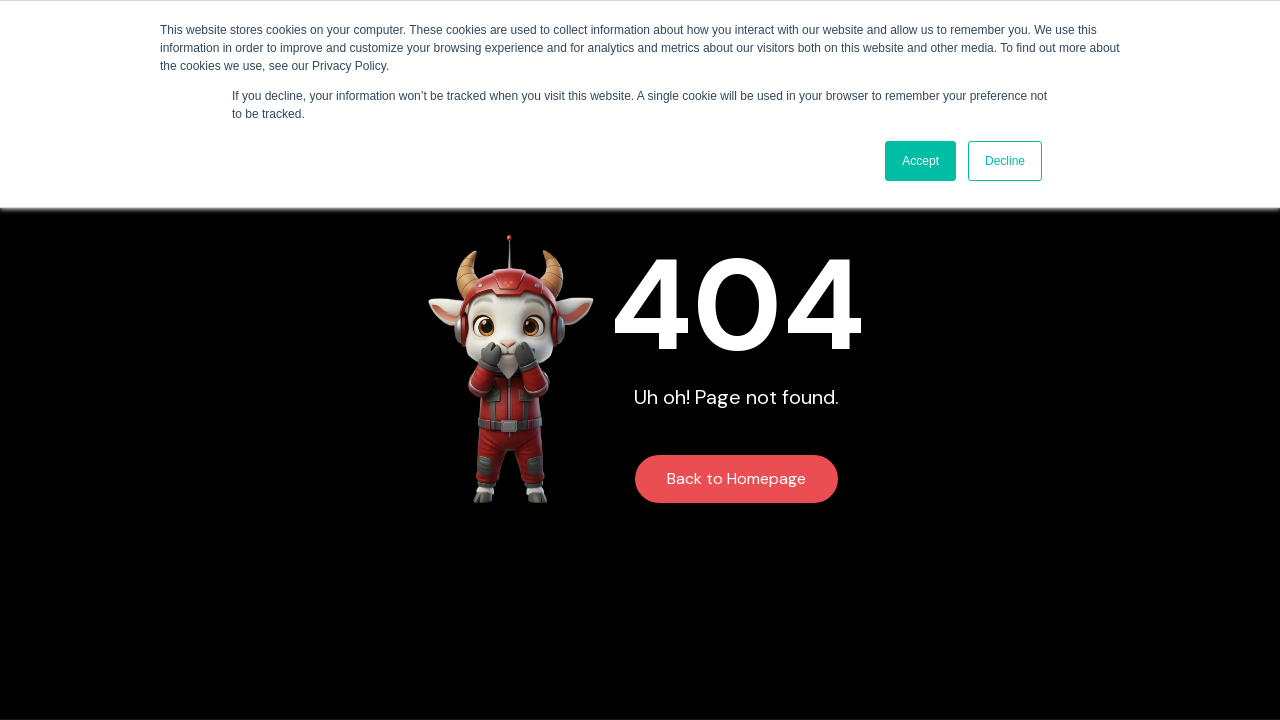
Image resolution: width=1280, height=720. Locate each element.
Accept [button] (920, 161)
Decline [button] (1005, 161)
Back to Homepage (736, 478)
